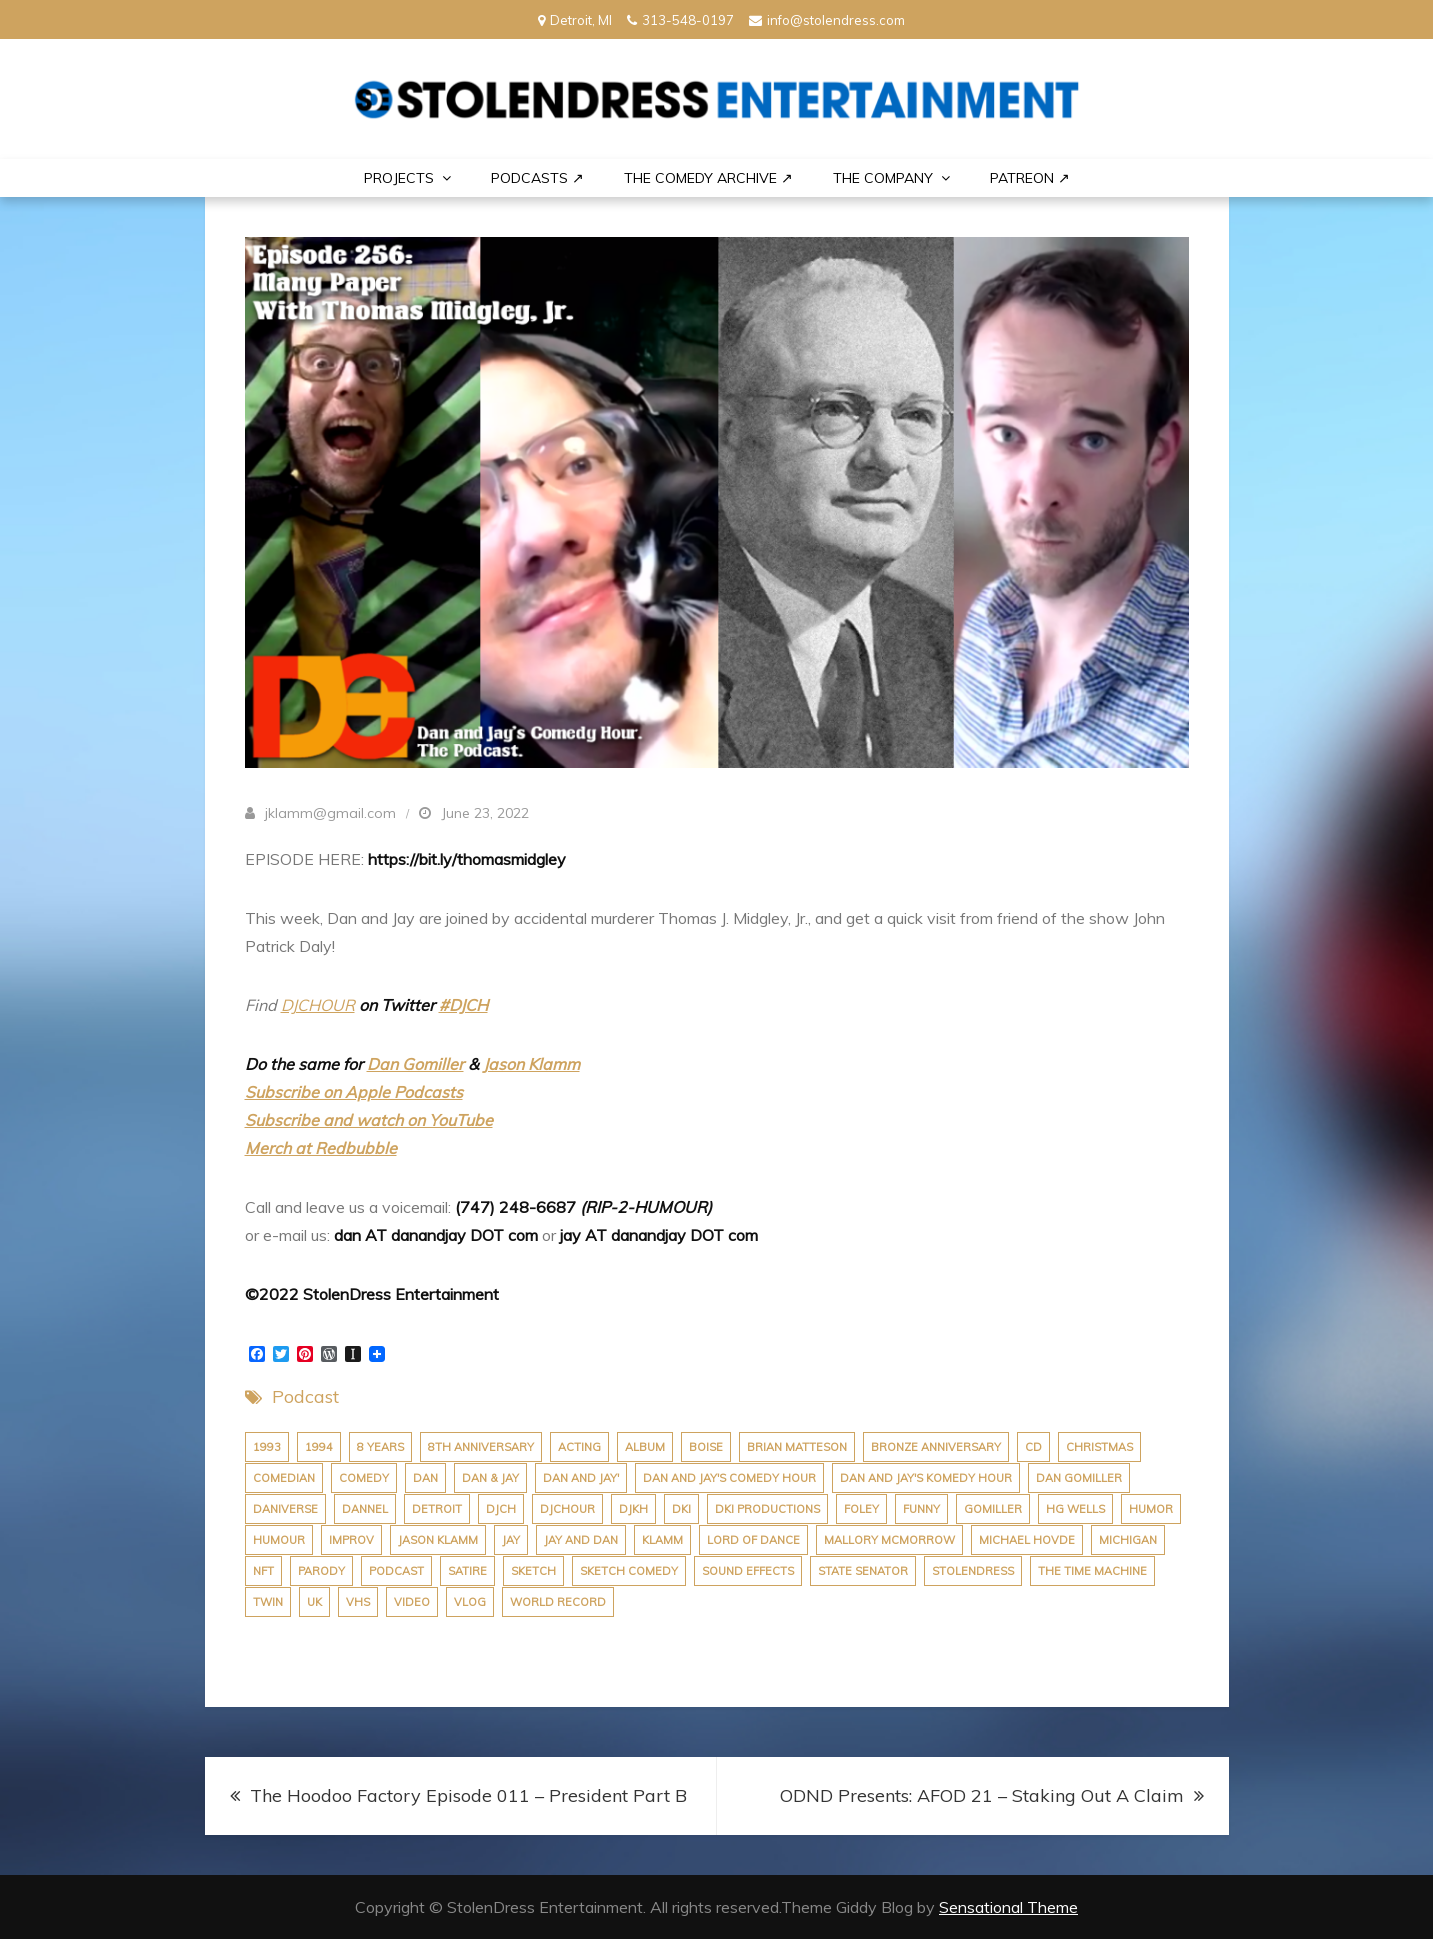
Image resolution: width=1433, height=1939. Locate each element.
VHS (358, 1602)
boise (706, 1447)
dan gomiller (1079, 1478)
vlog (470, 1602)
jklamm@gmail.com (330, 813)
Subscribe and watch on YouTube (369, 1120)
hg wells (1075, 1509)
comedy (364, 1478)
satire (467, 1571)
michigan (1128, 1540)
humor (1151, 1509)
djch (501, 1509)
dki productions (767, 1509)
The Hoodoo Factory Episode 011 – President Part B (468, 1795)
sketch (533, 1571)
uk (314, 1602)
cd (1033, 1447)
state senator (863, 1571)
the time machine (1092, 1571)
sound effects (748, 1571)
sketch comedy (629, 1571)
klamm (662, 1540)
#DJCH (463, 1005)
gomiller (993, 1509)
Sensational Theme (1008, 1907)
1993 (267, 1447)
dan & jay (490, 1478)
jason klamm (438, 1540)
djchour (567, 1509)
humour (279, 1540)
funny (921, 1509)
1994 (319, 1447)
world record (558, 1602)
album (645, 1447)
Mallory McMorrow (889, 1540)
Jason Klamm (531, 1064)
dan (425, 1478)
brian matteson (797, 1447)
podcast (396, 1571)
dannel (365, 1509)
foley (861, 1509)
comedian (284, 1478)
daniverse (285, 1509)
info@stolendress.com (827, 20)
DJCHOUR (318, 1005)
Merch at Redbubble (321, 1148)
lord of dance (753, 1540)
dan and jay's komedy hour (926, 1478)
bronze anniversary (936, 1447)
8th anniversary (481, 1447)
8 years (380, 1447)
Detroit (437, 1509)
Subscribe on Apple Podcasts (354, 1092)
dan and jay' (581, 1478)
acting (579, 1447)
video (412, 1602)
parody (321, 1571)
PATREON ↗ (1030, 178)
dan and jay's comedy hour (729, 1478)
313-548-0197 (680, 20)
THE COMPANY (883, 178)
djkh (633, 1509)
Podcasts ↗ (537, 178)
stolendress (973, 1571)
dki (681, 1509)
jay (511, 1540)
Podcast (305, 1396)
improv (351, 1540)
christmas (1099, 1447)
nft (263, 1571)
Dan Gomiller (415, 1064)
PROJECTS (399, 178)
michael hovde (1027, 1540)
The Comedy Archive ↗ (708, 178)
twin (268, 1602)
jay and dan (581, 1540)
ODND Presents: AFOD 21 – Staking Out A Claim (982, 1795)
